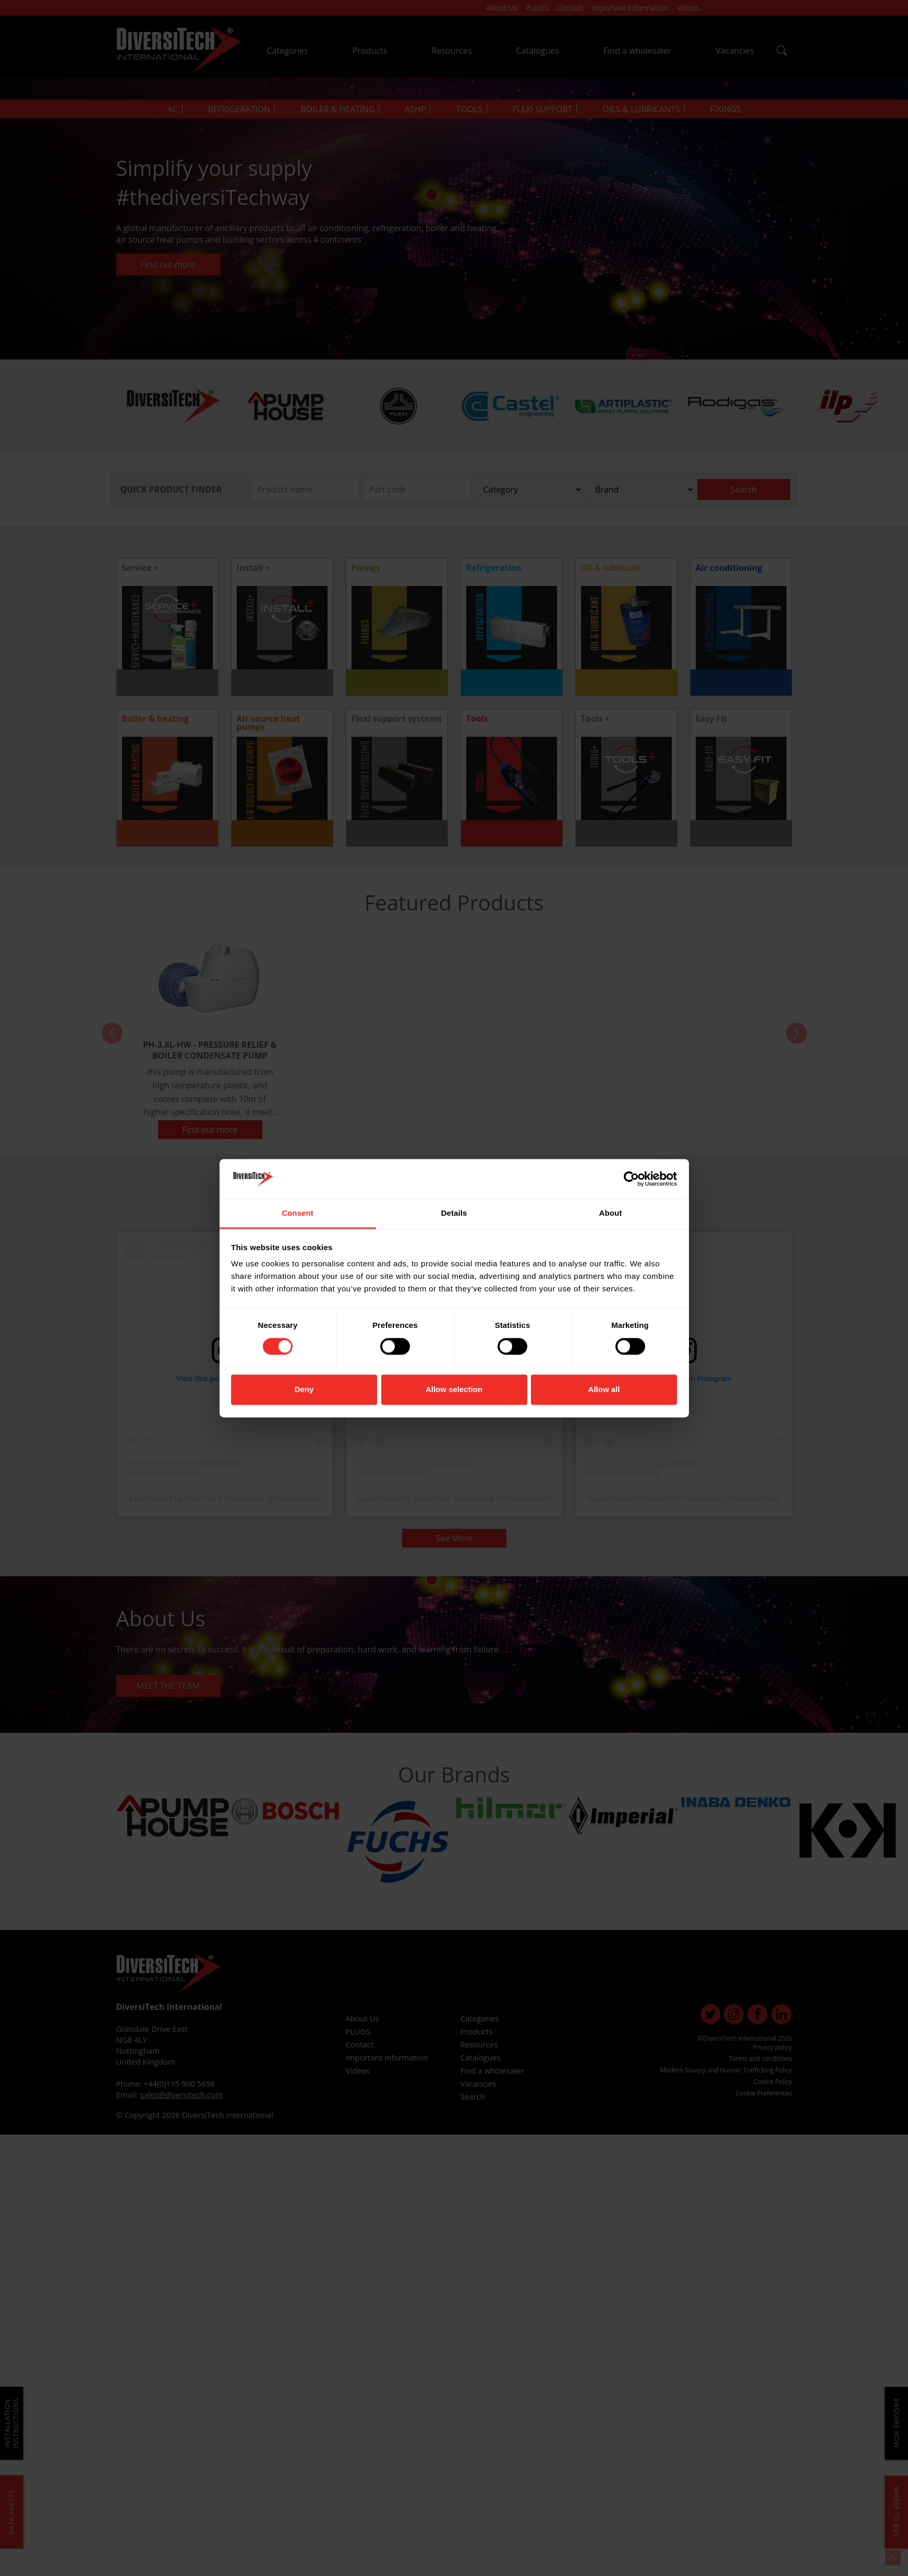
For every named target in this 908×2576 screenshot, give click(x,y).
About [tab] (610, 1213)
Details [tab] (454, 1213)
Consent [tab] (297, 1213)
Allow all (604, 1389)
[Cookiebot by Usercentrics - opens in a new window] (631, 1179)
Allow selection (454, 1389)
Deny (304, 1389)
